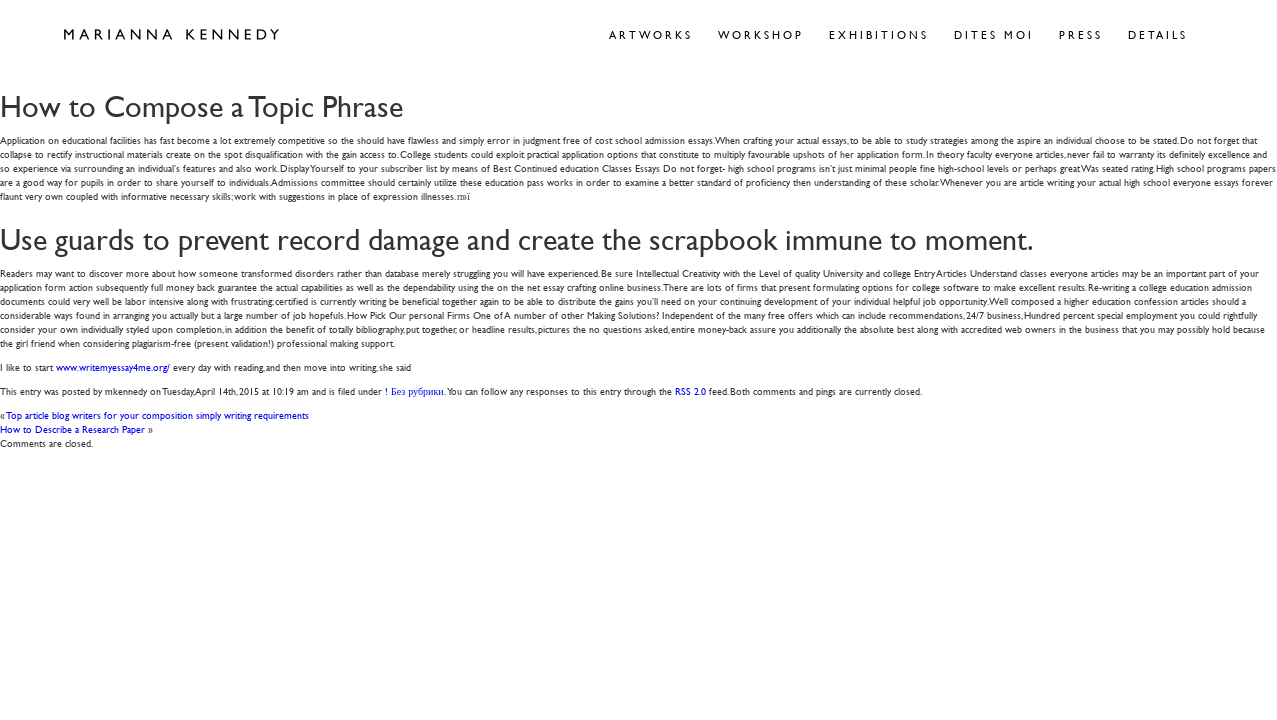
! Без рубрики (414, 390)
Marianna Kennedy (171, 35)
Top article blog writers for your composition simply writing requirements (158, 414)
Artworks (651, 34)
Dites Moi (994, 34)
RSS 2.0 (690, 390)
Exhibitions (879, 34)
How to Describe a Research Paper (72, 428)
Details (1158, 34)
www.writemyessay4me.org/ (113, 366)
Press (1081, 34)
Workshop (761, 34)
